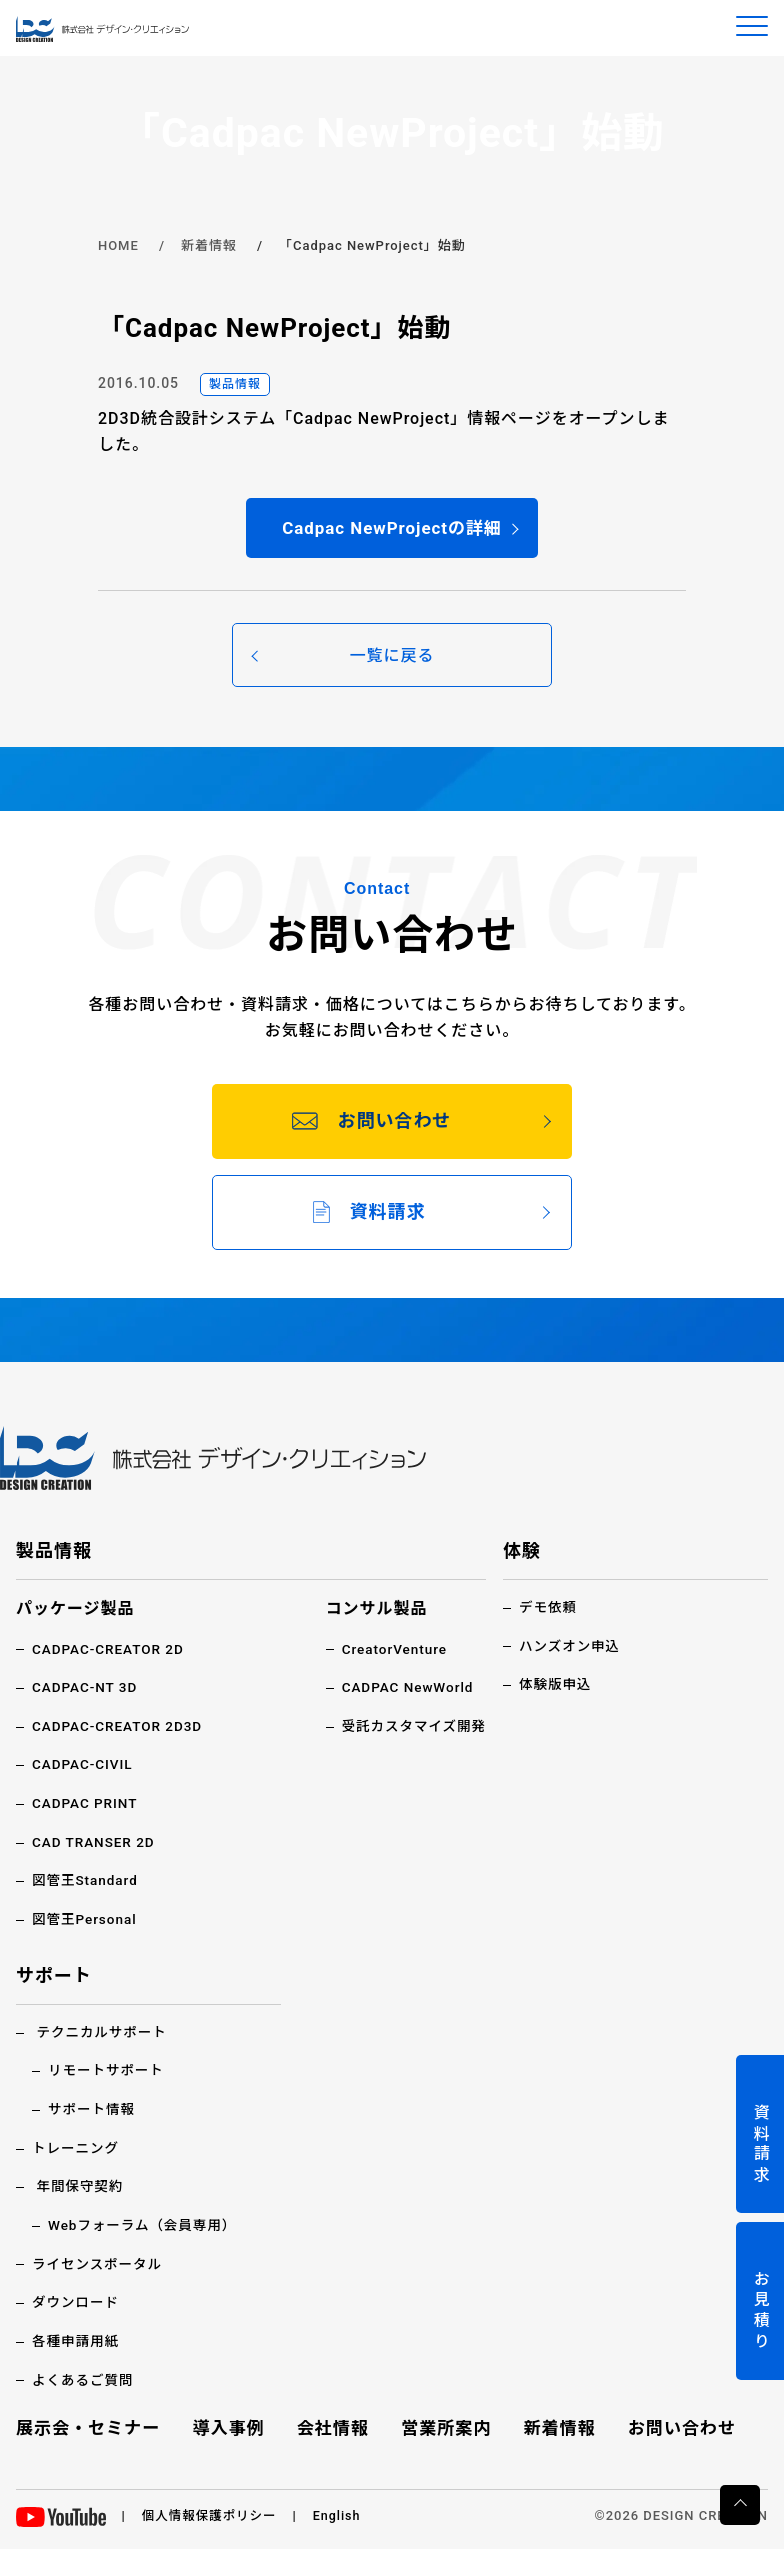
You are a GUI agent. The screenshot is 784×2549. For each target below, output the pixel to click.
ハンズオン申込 (571, 1649)
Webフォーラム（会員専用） (145, 2226)
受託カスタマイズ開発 (411, 1729)
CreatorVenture (391, 1652)
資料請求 (760, 2144)
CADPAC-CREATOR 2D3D (120, 1729)
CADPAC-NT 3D (86, 1691)
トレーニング (77, 2149)
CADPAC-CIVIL (84, 1767)
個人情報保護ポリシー (212, 2514)
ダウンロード (77, 2302)
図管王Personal (86, 1921)
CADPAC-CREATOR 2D (110, 1652)
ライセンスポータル (99, 2264)
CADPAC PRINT (86, 1806)
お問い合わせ (679, 2427)
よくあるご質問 (84, 2379)
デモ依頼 (549, 1611)
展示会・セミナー (92, 2427)
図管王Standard (86, 1883)
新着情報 (209, 245)
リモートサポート (108, 2072)
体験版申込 (556, 1687)
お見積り (760, 2311)
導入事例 (232, 2427)
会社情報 (334, 2427)
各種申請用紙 (77, 2341)
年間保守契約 (81, 2187)
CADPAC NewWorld (405, 1691)
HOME (118, 245)
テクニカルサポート (103, 2034)
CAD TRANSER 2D (95, 1844)
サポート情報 (93, 2110)
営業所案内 (446, 2427)
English (342, 2514)
